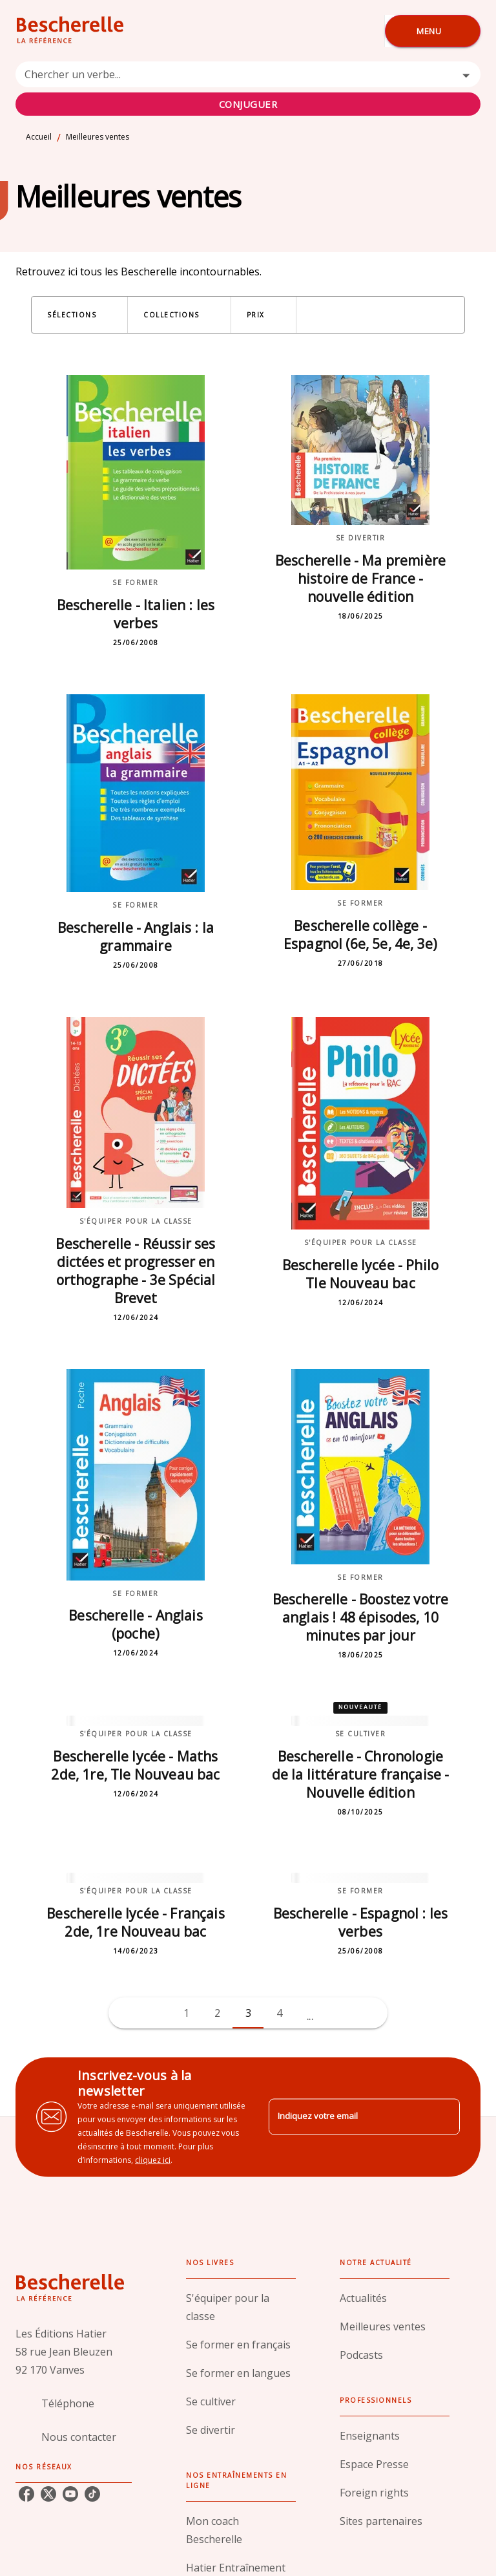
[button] (79, 315)
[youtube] (70, 2494)
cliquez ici (152, 2159)
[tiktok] (92, 2494)
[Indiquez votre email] (348, 2117)
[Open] (466, 75)
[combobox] (248, 88)
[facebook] (26, 2494)
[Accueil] (70, 30)
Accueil (39, 136)
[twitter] (48, 2494)
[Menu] (432, 31)
